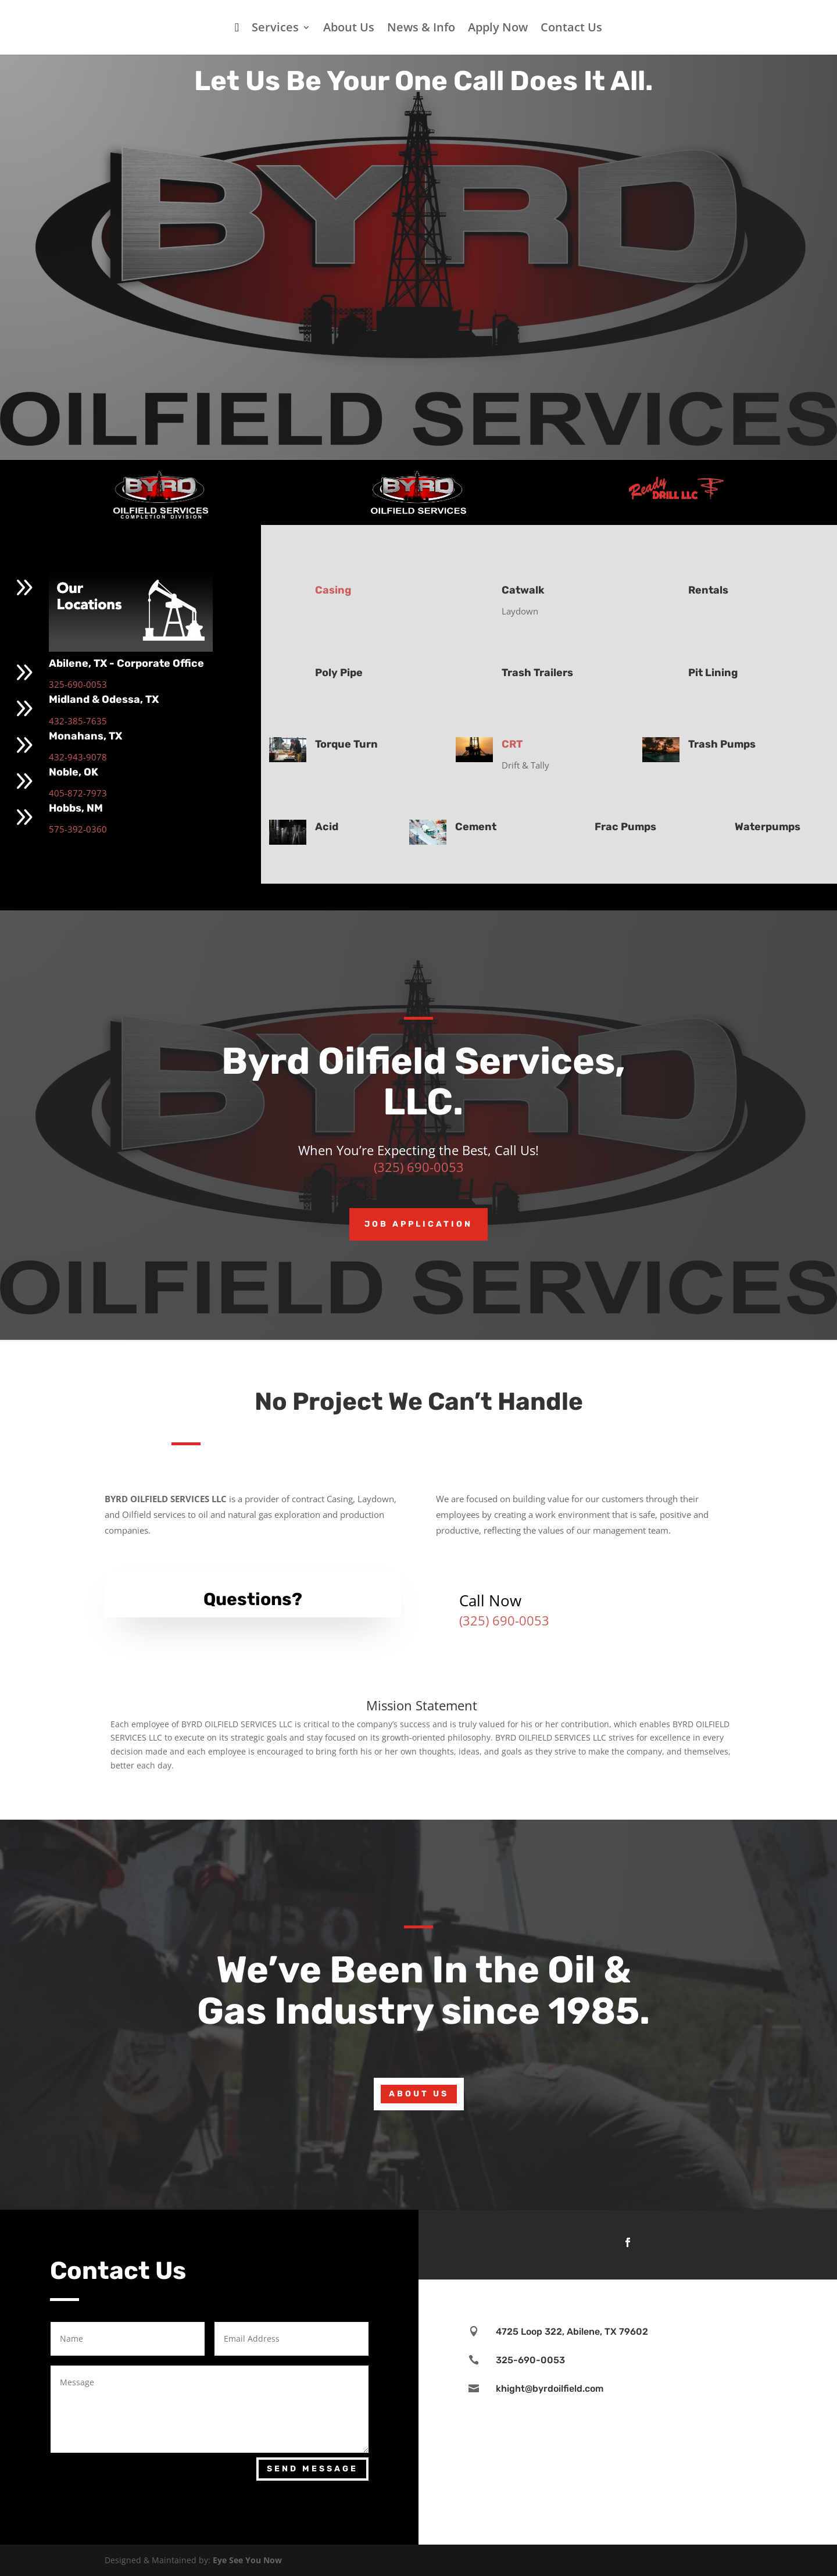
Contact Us (571, 29)
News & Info (421, 29)
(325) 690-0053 (419, 1167)
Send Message (312, 2469)
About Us (348, 29)
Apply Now (498, 29)
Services (275, 29)
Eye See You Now (247, 2560)
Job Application (418, 1224)
